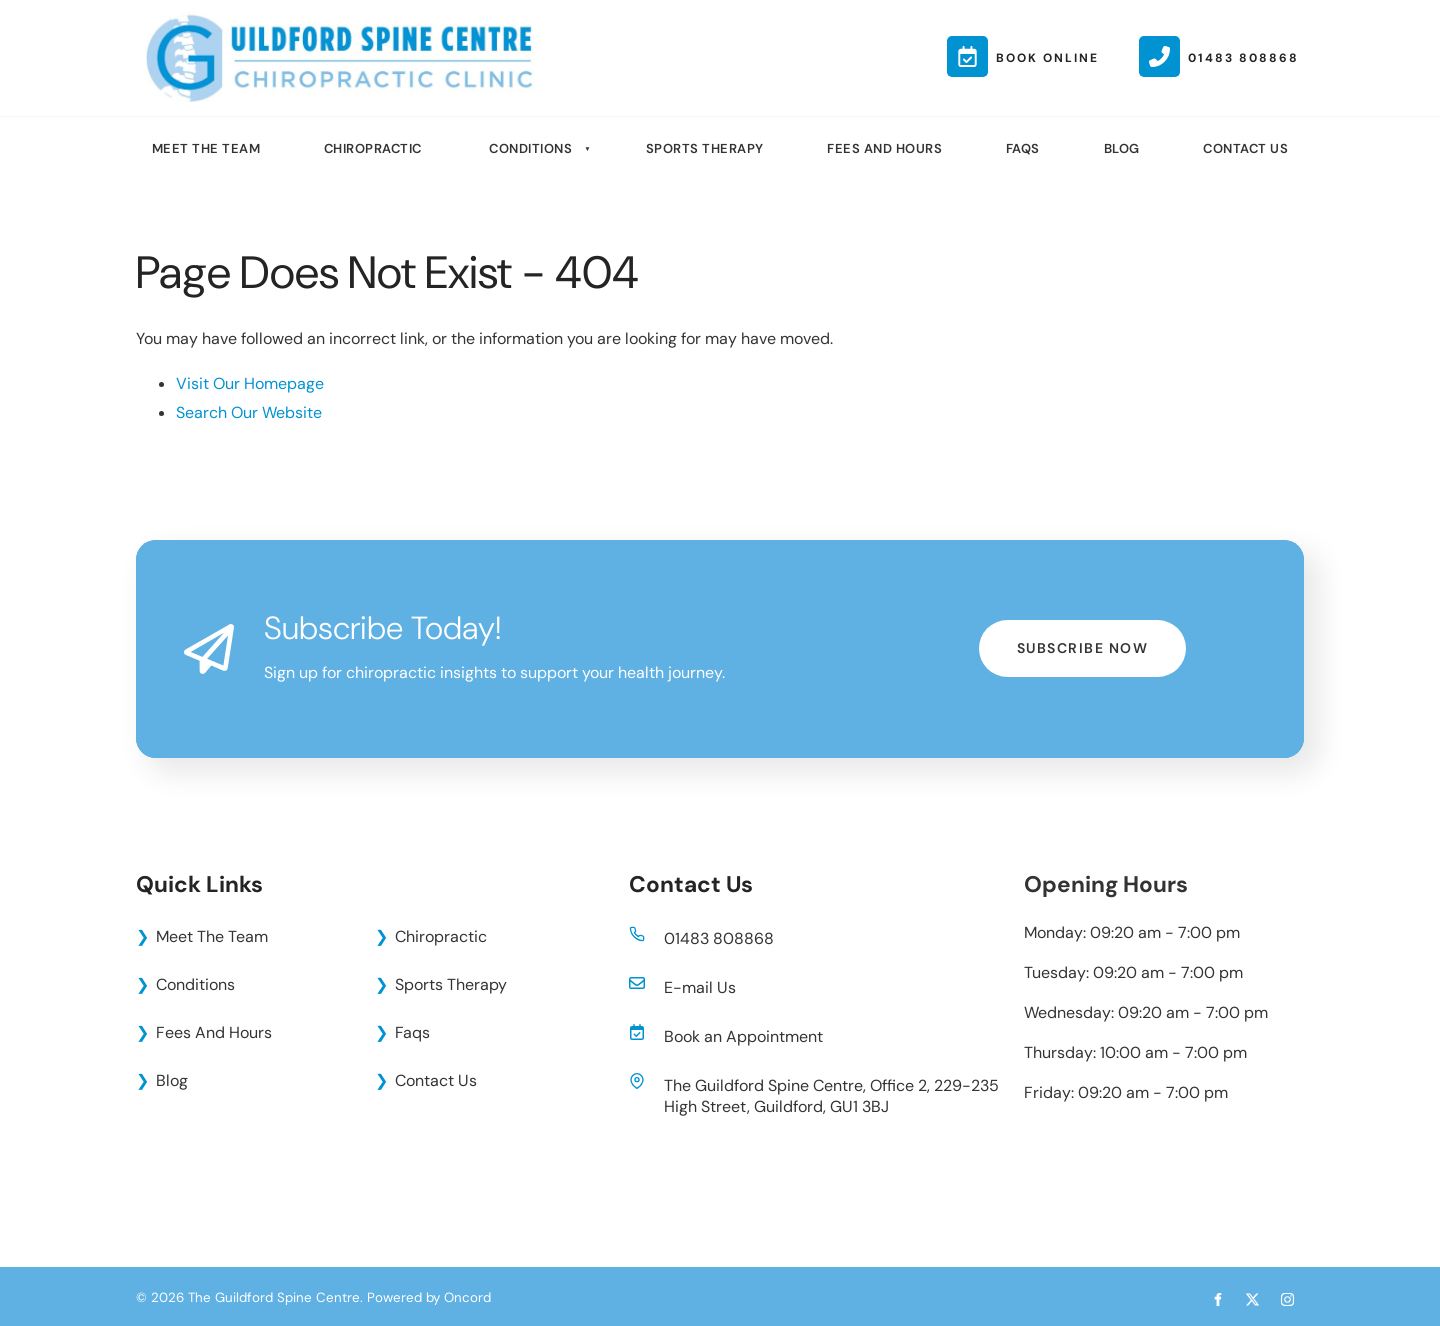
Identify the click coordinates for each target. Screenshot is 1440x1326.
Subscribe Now (1083, 634)
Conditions (530, 148)
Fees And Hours (884, 148)
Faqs (1023, 148)
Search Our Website (249, 412)
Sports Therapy (705, 148)
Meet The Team (206, 148)
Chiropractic (373, 148)
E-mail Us (700, 987)
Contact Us (1245, 148)
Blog (1122, 148)
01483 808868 (719, 938)
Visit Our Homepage (250, 383)
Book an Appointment (743, 1036)
